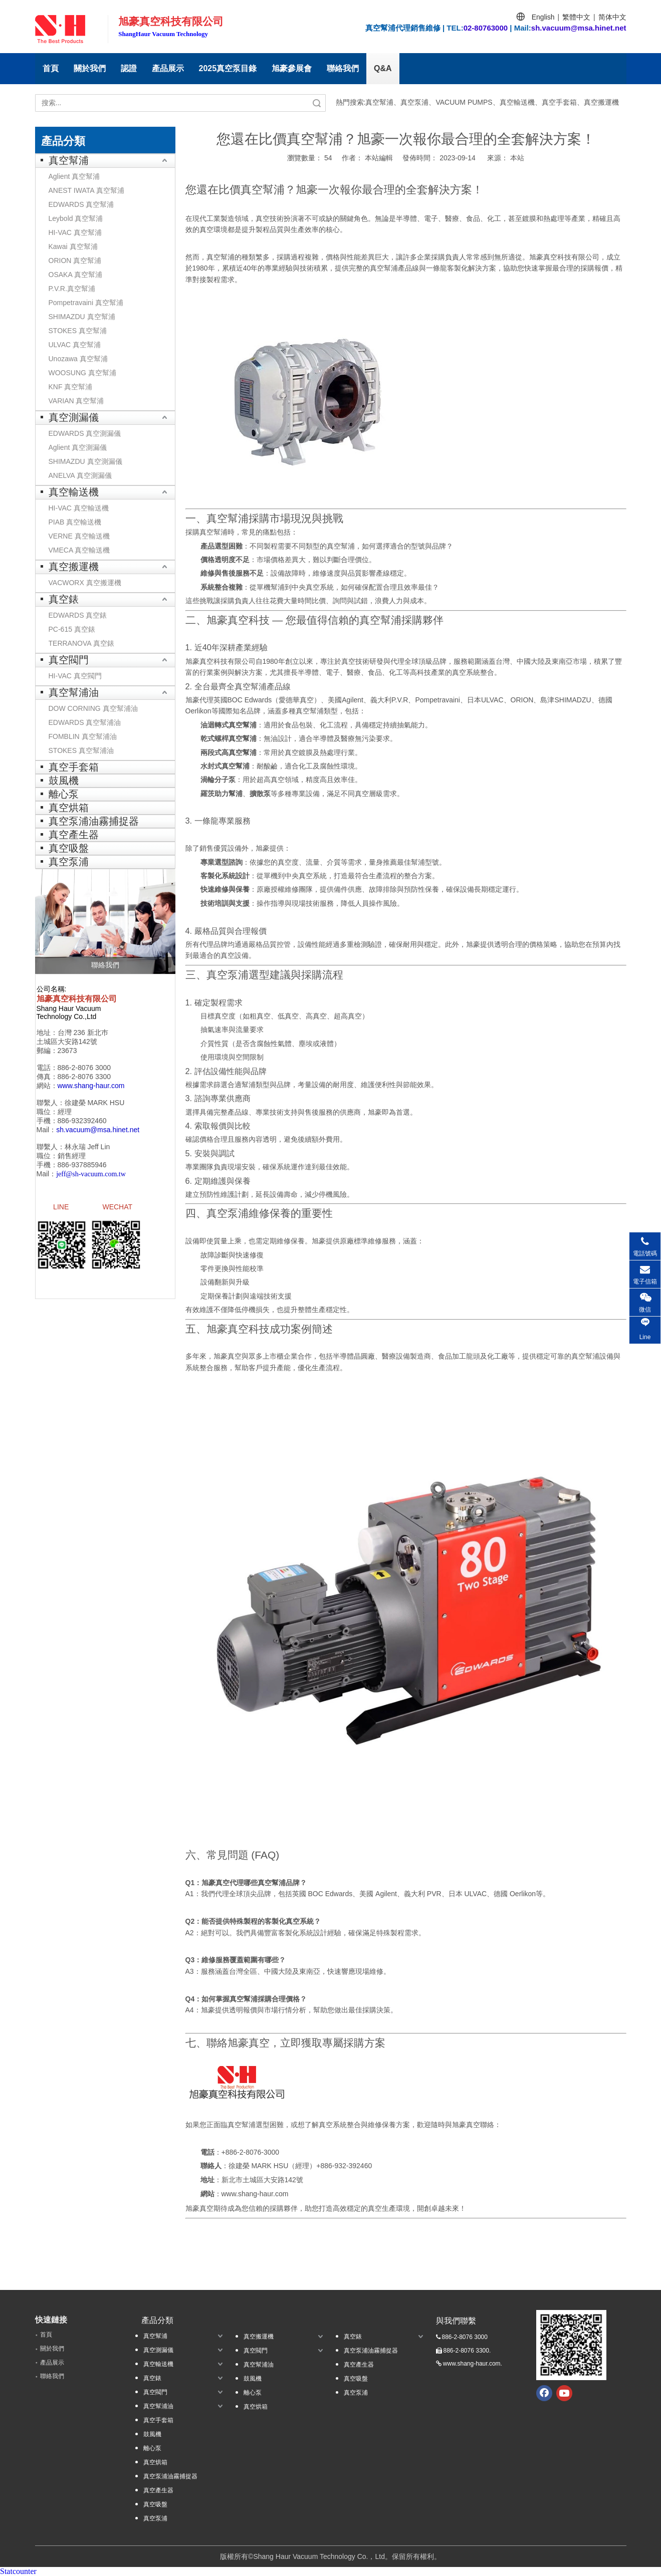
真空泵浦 (69, 862)
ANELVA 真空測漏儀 (80, 475)
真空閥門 (69, 660)
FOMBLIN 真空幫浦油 (83, 736)
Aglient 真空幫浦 (74, 176)
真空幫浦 (69, 160)
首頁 (51, 68)
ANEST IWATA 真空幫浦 (86, 190)
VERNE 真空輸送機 (79, 536)
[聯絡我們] (105, 921)
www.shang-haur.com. (472, 2363)
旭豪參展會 (292, 68)
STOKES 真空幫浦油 (81, 750)
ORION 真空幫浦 (75, 260)
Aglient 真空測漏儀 (78, 447)
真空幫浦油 (74, 692)
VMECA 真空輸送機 (79, 550)
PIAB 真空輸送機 (75, 522)
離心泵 (64, 794)
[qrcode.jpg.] (571, 2345)
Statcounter (18, 2571)
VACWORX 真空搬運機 (85, 583)
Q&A (383, 68)
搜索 (316, 103)
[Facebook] (544, 2393)
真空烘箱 (69, 808)
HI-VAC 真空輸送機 (79, 508)
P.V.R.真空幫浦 (72, 289)
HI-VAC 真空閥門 (75, 676)
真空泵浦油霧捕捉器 (94, 821)
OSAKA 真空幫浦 (75, 275)
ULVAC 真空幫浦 (75, 345)
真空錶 (64, 599)
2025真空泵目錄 (228, 68)
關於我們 (90, 68)
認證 (129, 68)
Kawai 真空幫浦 (73, 246)
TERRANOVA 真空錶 (81, 643)
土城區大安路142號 (67, 1042)
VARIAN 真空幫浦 (76, 401)
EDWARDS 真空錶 (78, 615)
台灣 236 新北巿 (83, 1032)
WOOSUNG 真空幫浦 (82, 373)
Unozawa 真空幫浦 (78, 359)
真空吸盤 (69, 848)
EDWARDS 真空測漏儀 (85, 433)
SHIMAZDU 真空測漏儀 (85, 461)
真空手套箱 (74, 767)
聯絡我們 (343, 68)
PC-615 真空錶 (72, 629)
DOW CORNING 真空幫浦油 (93, 708)
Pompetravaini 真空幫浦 (86, 303)
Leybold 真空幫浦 (76, 218)
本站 (517, 158)
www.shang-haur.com (255, 2194)
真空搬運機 (74, 567)
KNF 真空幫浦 (71, 387)
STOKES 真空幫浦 (78, 331)
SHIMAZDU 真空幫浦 (82, 317)
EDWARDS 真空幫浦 (81, 204)
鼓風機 (64, 781)
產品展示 (168, 68)
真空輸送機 (74, 492)
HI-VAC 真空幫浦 (75, 232)
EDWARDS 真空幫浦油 (85, 722)
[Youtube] (564, 2393)
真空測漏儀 (74, 417)
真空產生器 (74, 835)
